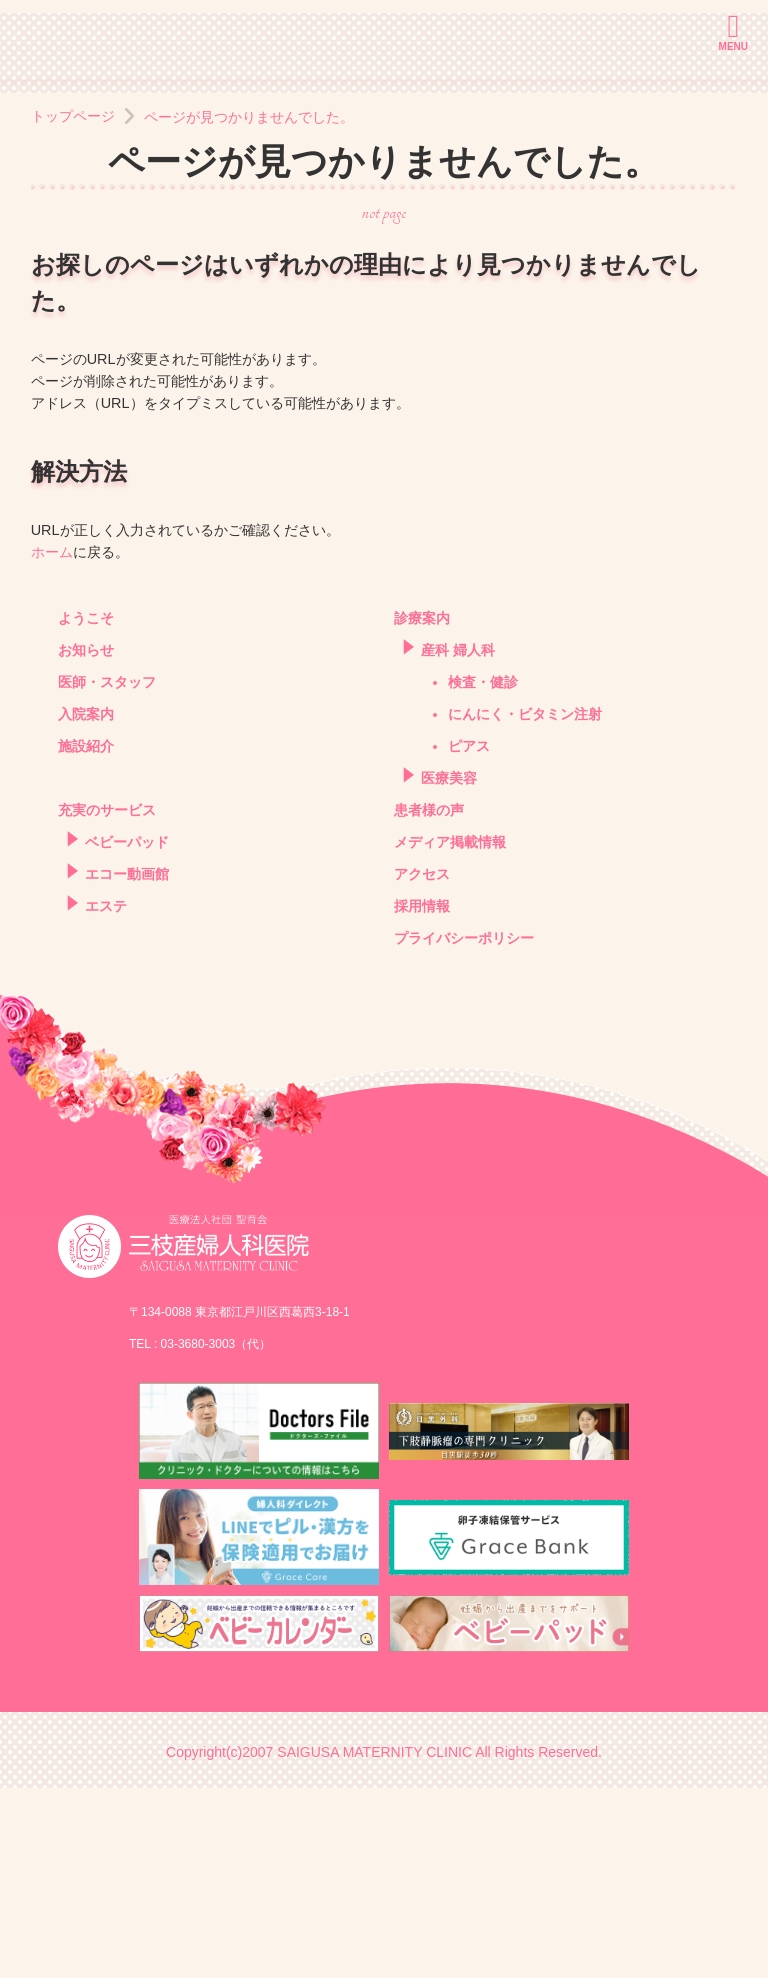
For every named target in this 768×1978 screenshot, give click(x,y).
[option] (384, 173)
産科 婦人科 (458, 840)
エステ (106, 1096)
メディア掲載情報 (450, 1032)
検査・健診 (483, 872)
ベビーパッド (127, 1032)
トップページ (73, 307)
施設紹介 (86, 936)
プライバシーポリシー (464, 1128)
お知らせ (86, 840)
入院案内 (86, 904)
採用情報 (422, 1096)
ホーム (52, 742)
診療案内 (422, 808)
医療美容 (449, 968)
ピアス (469, 936)
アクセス (422, 1064)
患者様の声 (429, 1000)
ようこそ (86, 808)
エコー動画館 (127, 1064)
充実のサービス (107, 1000)
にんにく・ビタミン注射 (525, 904)
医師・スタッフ (107, 872)
